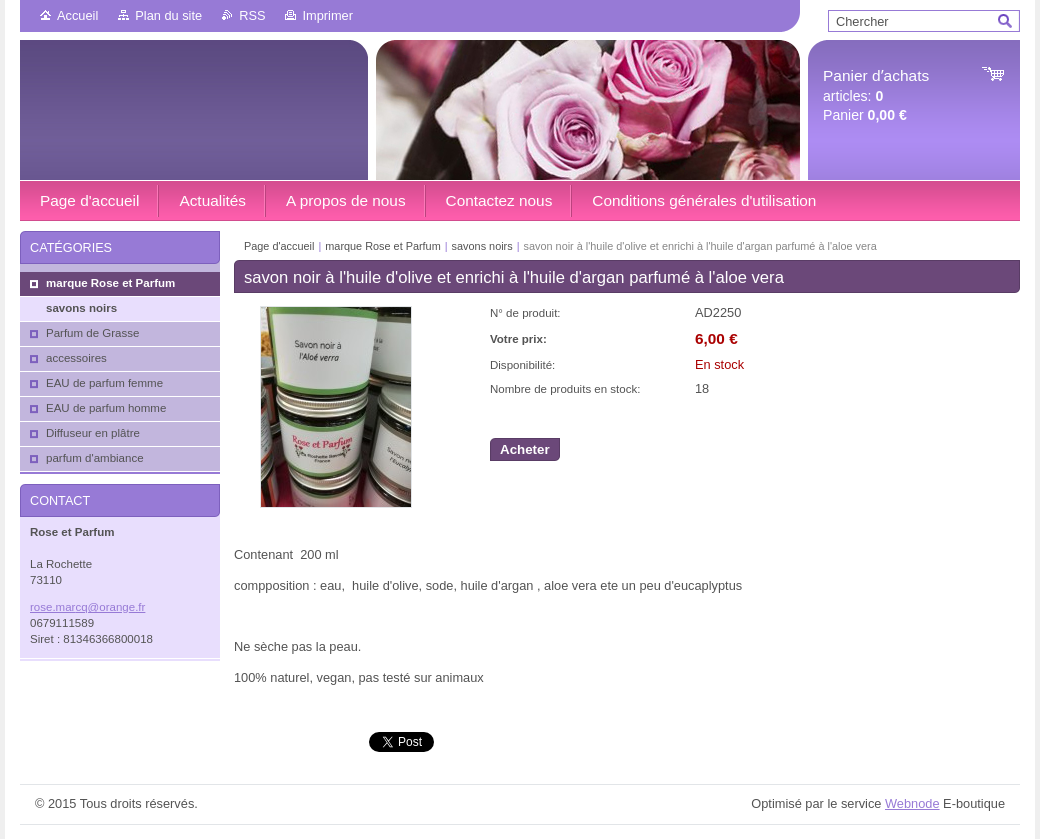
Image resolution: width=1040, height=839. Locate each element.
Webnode (912, 803)
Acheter (525, 449)
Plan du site (168, 15)
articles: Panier (876, 95)
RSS (252, 15)
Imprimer (327, 15)
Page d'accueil (279, 246)
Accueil (77, 15)
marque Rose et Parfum (382, 246)
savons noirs (482, 246)
